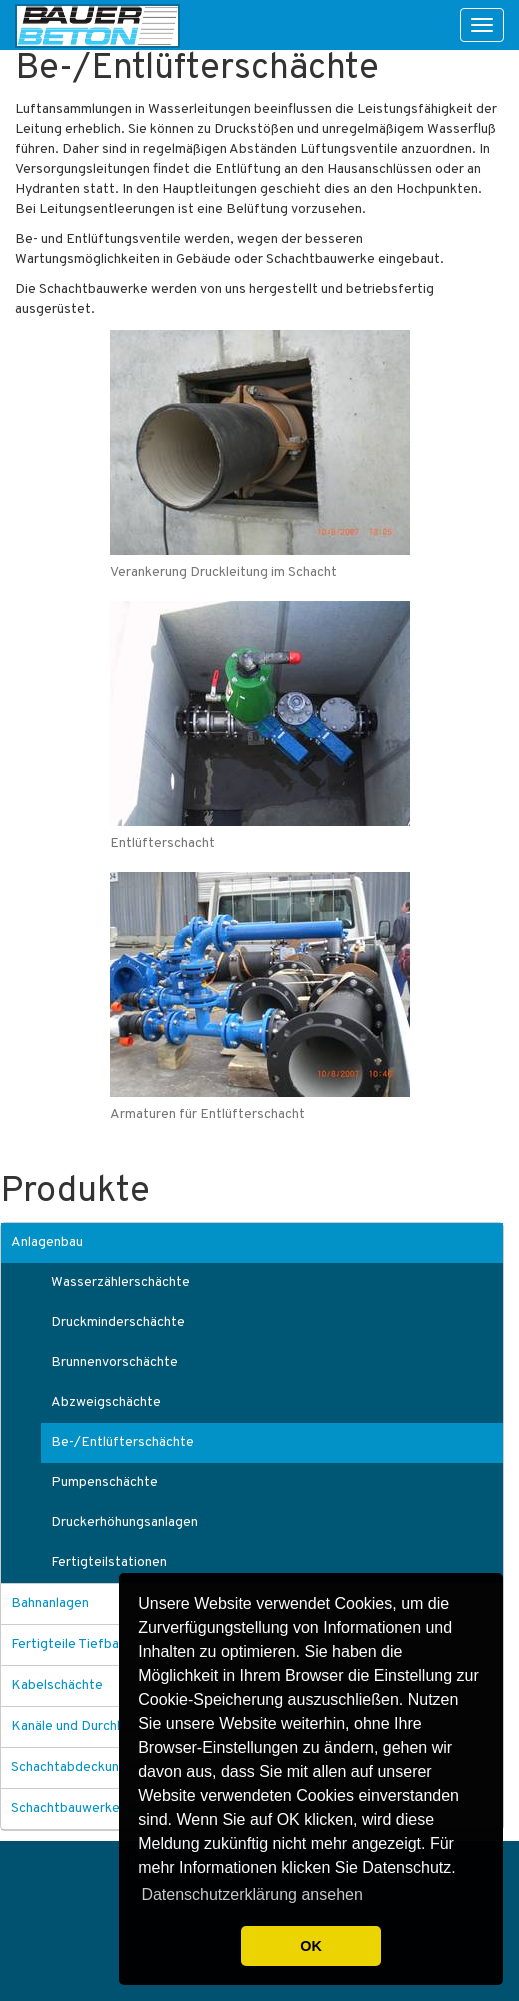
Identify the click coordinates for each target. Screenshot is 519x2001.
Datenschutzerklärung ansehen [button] (251, 1894)
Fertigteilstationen (109, 1562)
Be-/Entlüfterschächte (122, 1442)
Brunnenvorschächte (114, 1362)
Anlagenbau (47, 1242)
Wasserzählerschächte (120, 1282)
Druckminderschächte (118, 1322)
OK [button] (311, 1946)
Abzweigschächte (106, 1402)
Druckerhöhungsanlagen (124, 1522)
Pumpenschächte (104, 1482)
